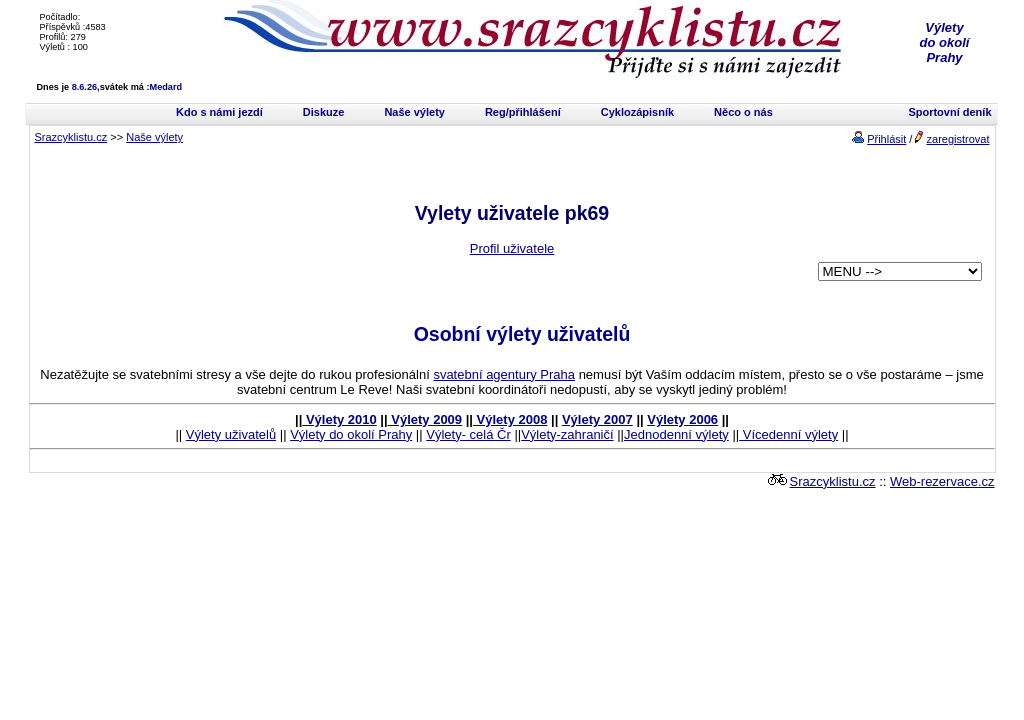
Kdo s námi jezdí (219, 112)
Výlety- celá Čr (468, 434)
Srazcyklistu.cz (71, 137)
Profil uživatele (512, 248)
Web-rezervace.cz (942, 481)
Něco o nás (743, 112)
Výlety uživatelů (231, 434)
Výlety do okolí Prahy (351, 434)
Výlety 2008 (510, 419)
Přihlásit (886, 139)
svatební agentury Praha (504, 374)
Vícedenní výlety (788, 434)
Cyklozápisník (637, 112)
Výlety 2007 (597, 419)
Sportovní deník (949, 112)
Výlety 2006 (682, 419)
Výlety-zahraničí (567, 434)
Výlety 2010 (339, 419)
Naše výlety (414, 112)
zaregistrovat (958, 139)
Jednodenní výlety (676, 434)
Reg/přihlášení (523, 112)
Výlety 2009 (425, 419)
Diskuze (324, 112)
